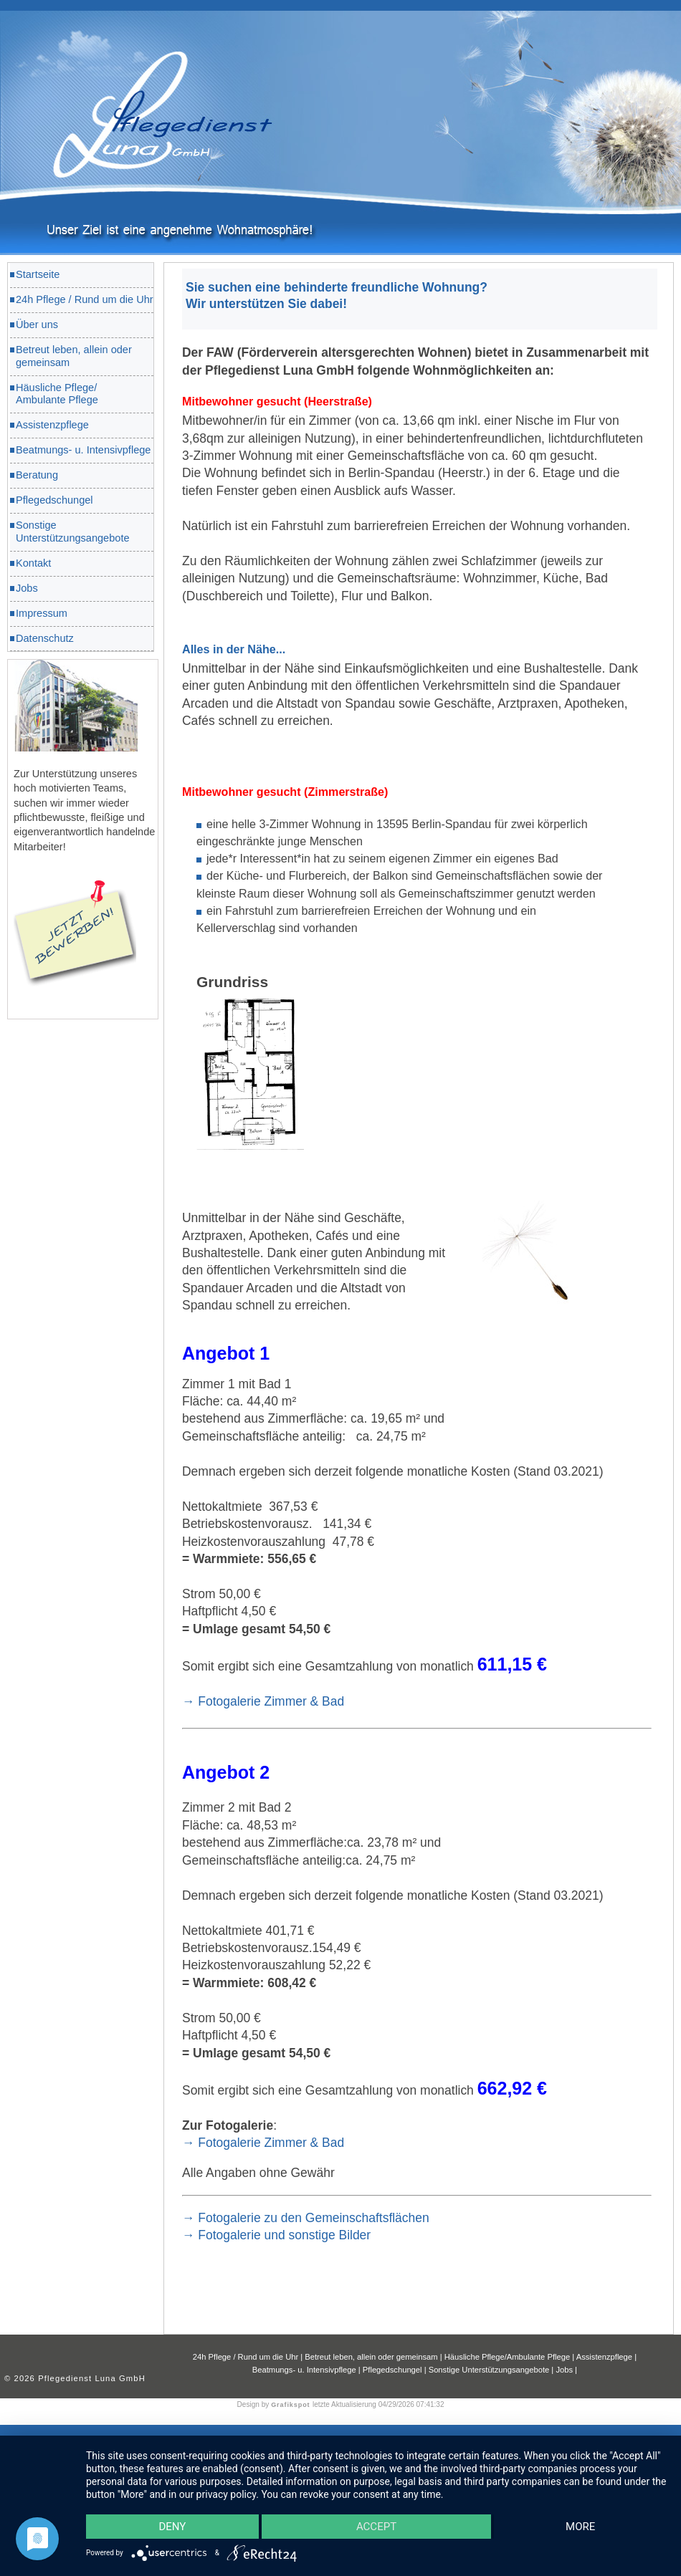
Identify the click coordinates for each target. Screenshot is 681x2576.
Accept (376, 2525)
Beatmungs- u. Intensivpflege (83, 450)
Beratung (37, 475)
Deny (172, 2525)
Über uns (37, 324)
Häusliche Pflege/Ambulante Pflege (508, 2356)
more (579, 2525)
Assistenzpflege (52, 425)
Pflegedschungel (54, 500)
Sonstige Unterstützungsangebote (73, 531)
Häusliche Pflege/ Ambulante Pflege (57, 394)
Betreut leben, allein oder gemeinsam (74, 356)
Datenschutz (45, 638)
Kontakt (33, 563)
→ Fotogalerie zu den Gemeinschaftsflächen (305, 2218)
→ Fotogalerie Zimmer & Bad (263, 1701)
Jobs (27, 588)
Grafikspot (292, 2404)
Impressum (41, 613)
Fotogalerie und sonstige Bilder (284, 2235)
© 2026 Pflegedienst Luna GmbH (75, 2378)
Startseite (37, 274)
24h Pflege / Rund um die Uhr (84, 299)
